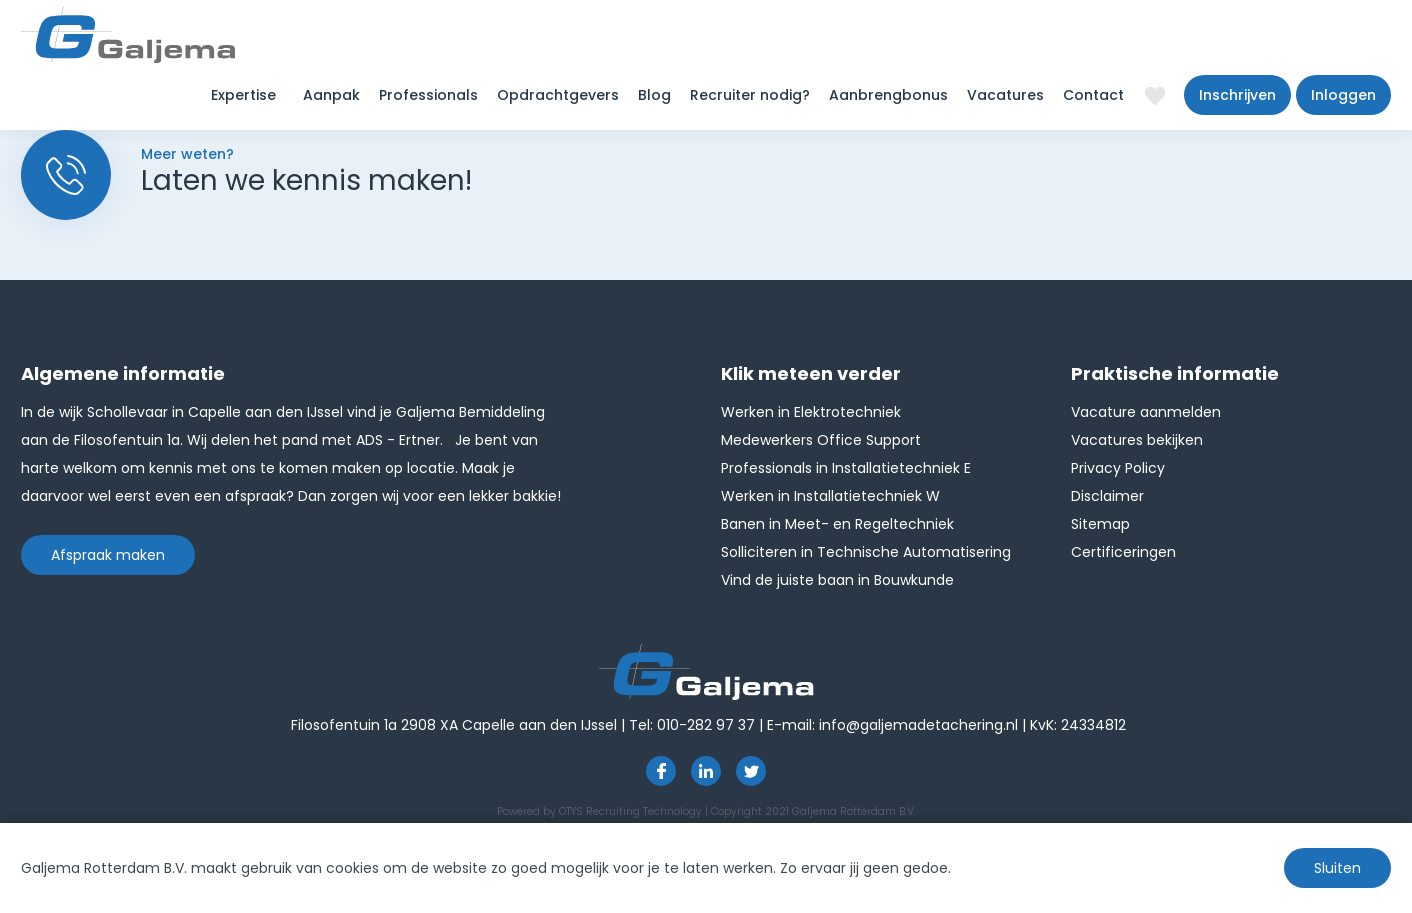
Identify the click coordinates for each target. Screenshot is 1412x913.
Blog (654, 95)
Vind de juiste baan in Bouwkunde (837, 580)
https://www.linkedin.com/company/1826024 (706, 771)
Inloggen (1343, 95)
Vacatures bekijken (1137, 440)
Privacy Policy (1118, 468)
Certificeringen (1123, 552)
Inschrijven (1237, 95)
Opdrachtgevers (558, 95)
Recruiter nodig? (750, 95)
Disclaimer (1107, 496)
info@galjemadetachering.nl (918, 725)
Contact (1093, 95)
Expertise (243, 95)
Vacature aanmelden (1146, 412)
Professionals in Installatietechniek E (846, 468)
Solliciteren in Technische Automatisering (866, 552)
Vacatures (1005, 95)
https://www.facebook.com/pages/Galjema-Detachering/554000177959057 (661, 771)
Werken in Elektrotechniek (811, 412)
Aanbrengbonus (888, 95)
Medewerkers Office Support (821, 440)
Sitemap (1100, 524)
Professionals (428, 95)
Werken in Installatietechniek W (830, 496)
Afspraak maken (108, 555)
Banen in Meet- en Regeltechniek (837, 524)
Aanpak (331, 95)
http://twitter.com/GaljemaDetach (751, 771)
